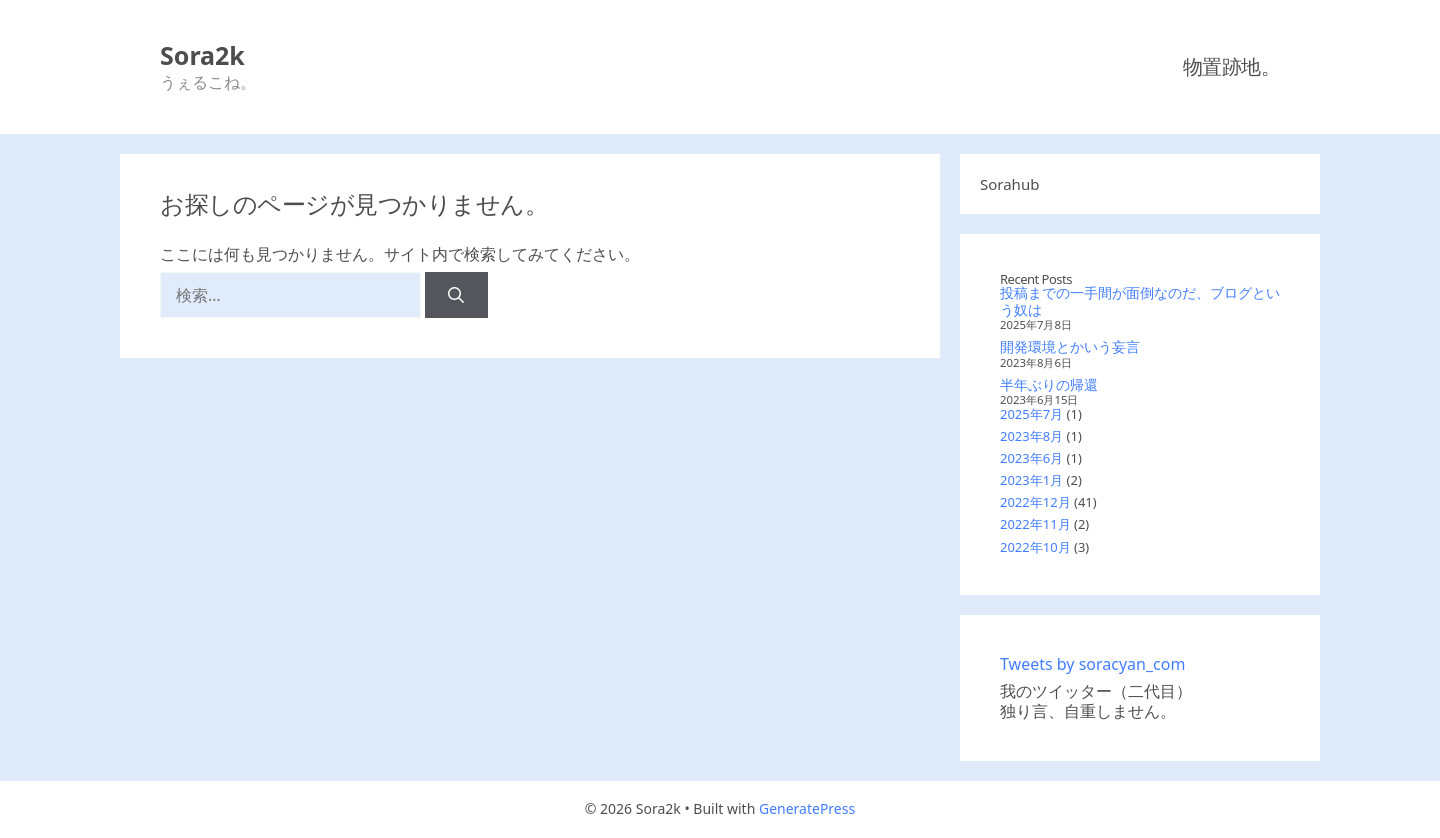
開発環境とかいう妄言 (1070, 346)
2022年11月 (1035, 524)
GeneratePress (807, 808)
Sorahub (1009, 184)
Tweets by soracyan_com (1092, 664)
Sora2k (202, 55)
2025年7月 (1031, 414)
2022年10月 (1035, 547)
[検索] (456, 295)
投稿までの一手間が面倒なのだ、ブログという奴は (1140, 301)
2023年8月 (1031, 436)
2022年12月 (1035, 502)
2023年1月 (1031, 480)
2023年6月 (1031, 458)
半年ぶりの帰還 (1049, 384)
